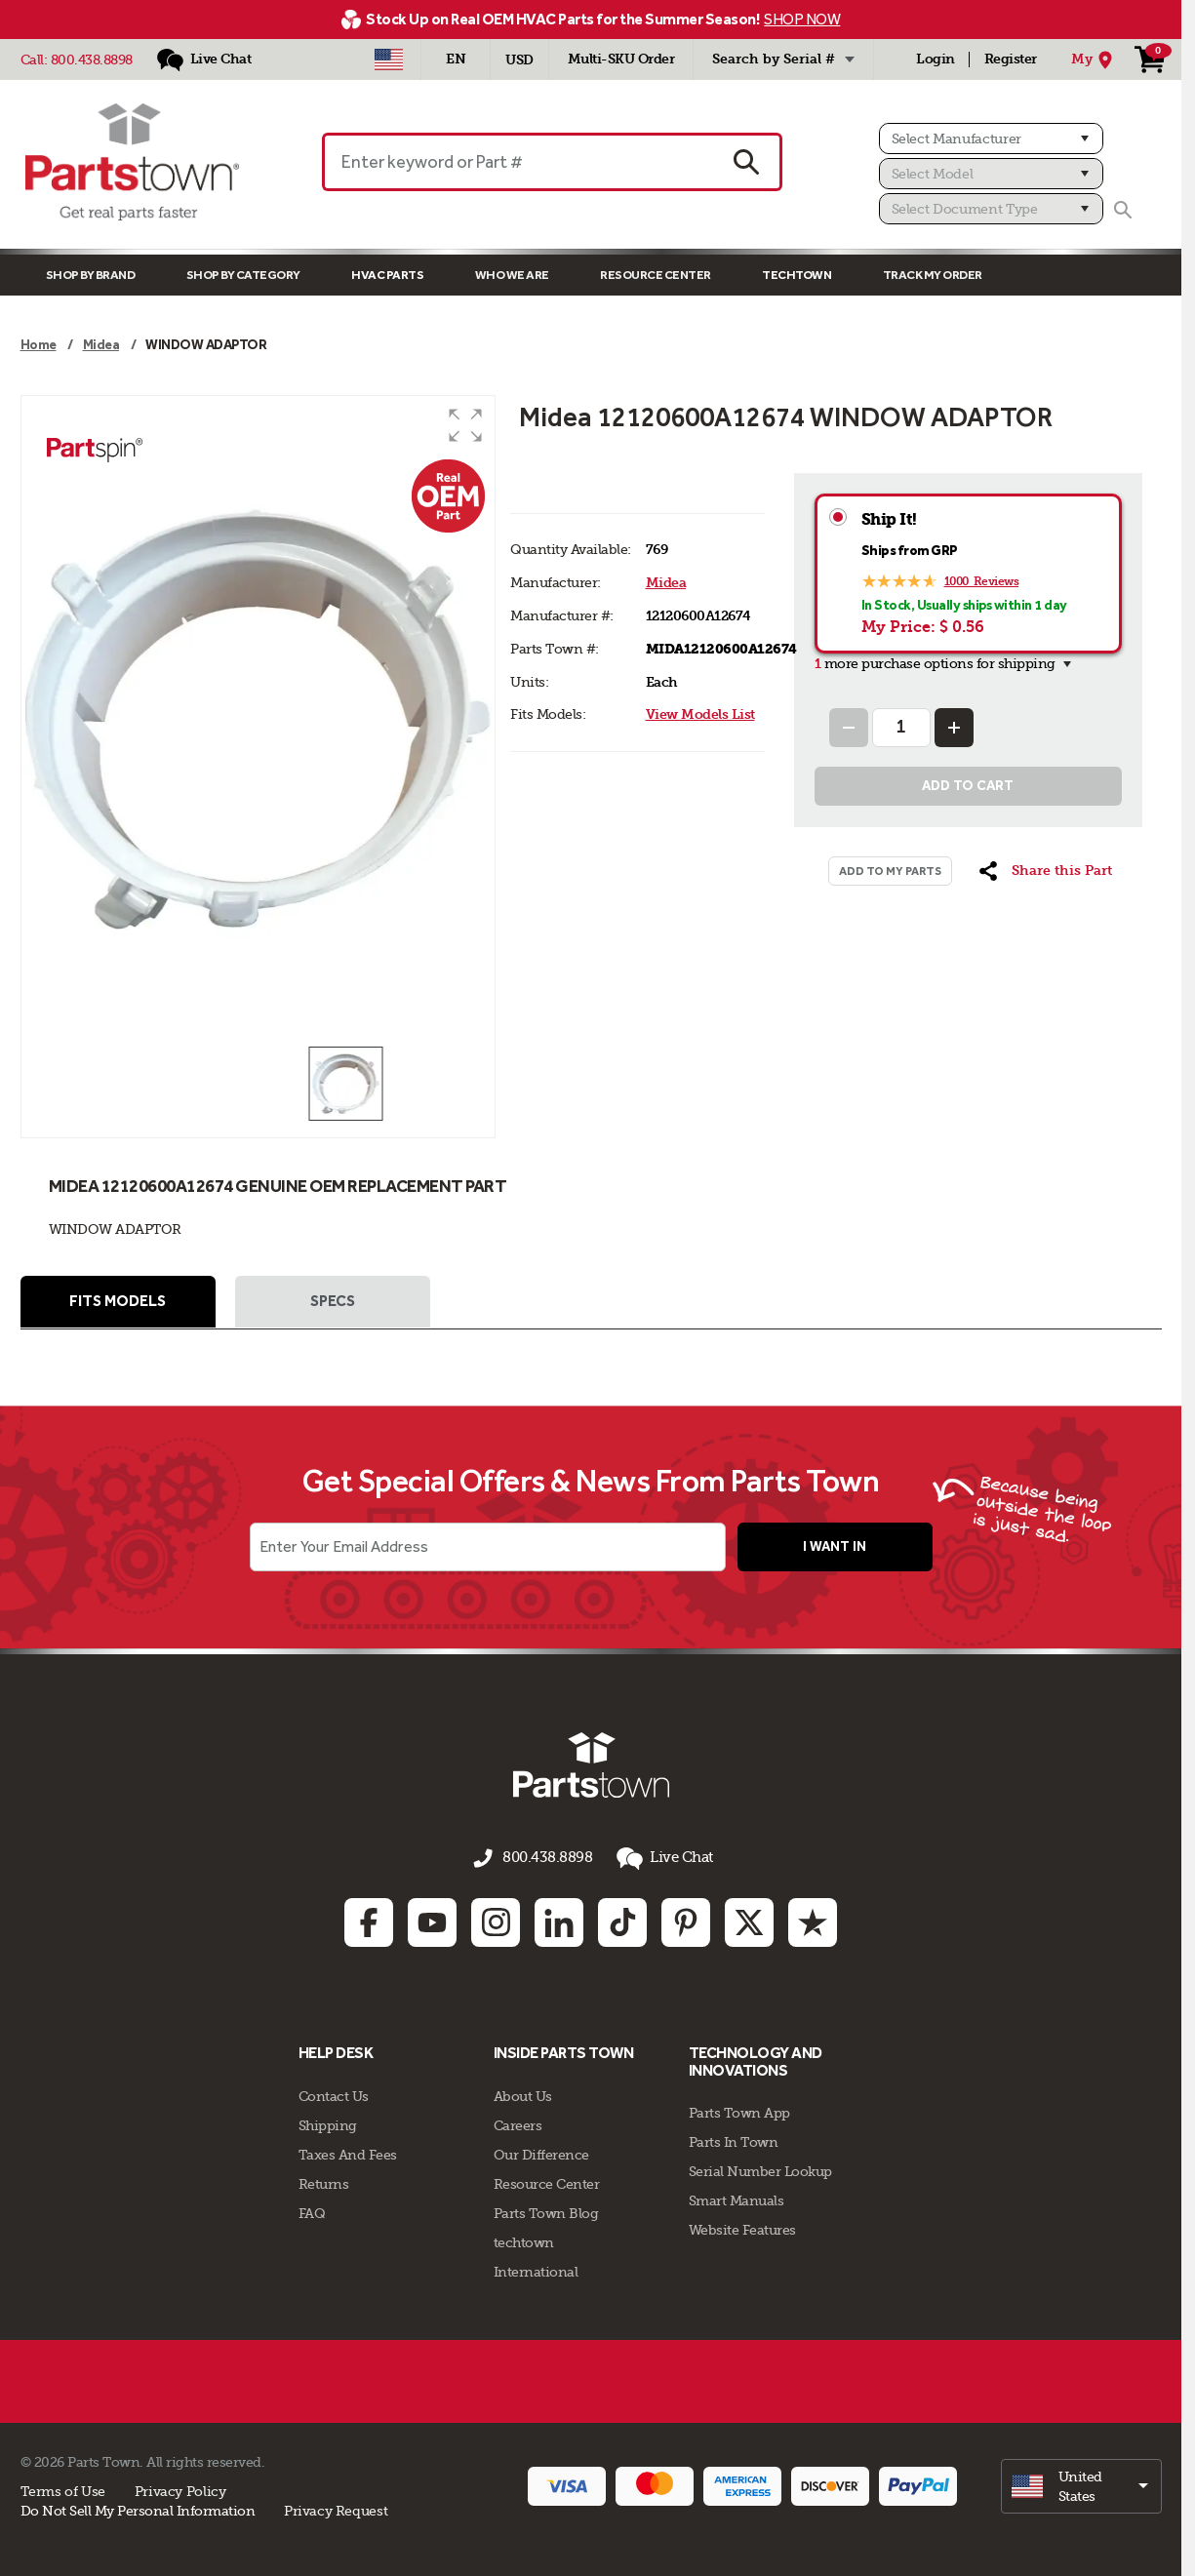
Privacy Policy (180, 2488)
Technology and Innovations (755, 2059)
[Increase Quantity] (954, 727)
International (536, 2269)
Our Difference (541, 2152)
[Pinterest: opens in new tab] (685, 1920)
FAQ (312, 2210)
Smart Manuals (736, 2198)
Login (935, 59)
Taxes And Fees (348, 2152)
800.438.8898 (92, 59)
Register (1010, 59)
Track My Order (932, 274)
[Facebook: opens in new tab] (368, 1920)
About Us (523, 2093)
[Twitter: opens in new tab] (749, 1920)
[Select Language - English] (455, 59)
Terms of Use (62, 2488)
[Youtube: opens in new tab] (432, 1920)
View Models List (700, 714)
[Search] (1122, 209)
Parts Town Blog (546, 2210)
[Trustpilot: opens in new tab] (812, 1920)
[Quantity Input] (901, 727)
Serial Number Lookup (760, 2169)
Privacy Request (335, 2508)
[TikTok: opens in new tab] (622, 1920)
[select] (1081, 2483)
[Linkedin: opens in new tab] (559, 1920)
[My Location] (1094, 59)
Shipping (328, 2122)
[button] (465, 425)
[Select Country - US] (388, 59)
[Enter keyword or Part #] (518, 162)
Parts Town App (739, 2111)
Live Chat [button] (659, 1860)
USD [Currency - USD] (519, 60)
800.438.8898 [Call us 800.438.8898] (547, 1860)
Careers (518, 2122)
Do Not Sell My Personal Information (138, 2508)
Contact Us (334, 2093)
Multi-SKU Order (621, 59)
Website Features (742, 2228)
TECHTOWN (796, 274)
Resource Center (655, 274)
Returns (324, 2181)
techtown (524, 2239)
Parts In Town (733, 2140)
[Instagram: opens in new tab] (495, 1920)
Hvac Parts (387, 274)
